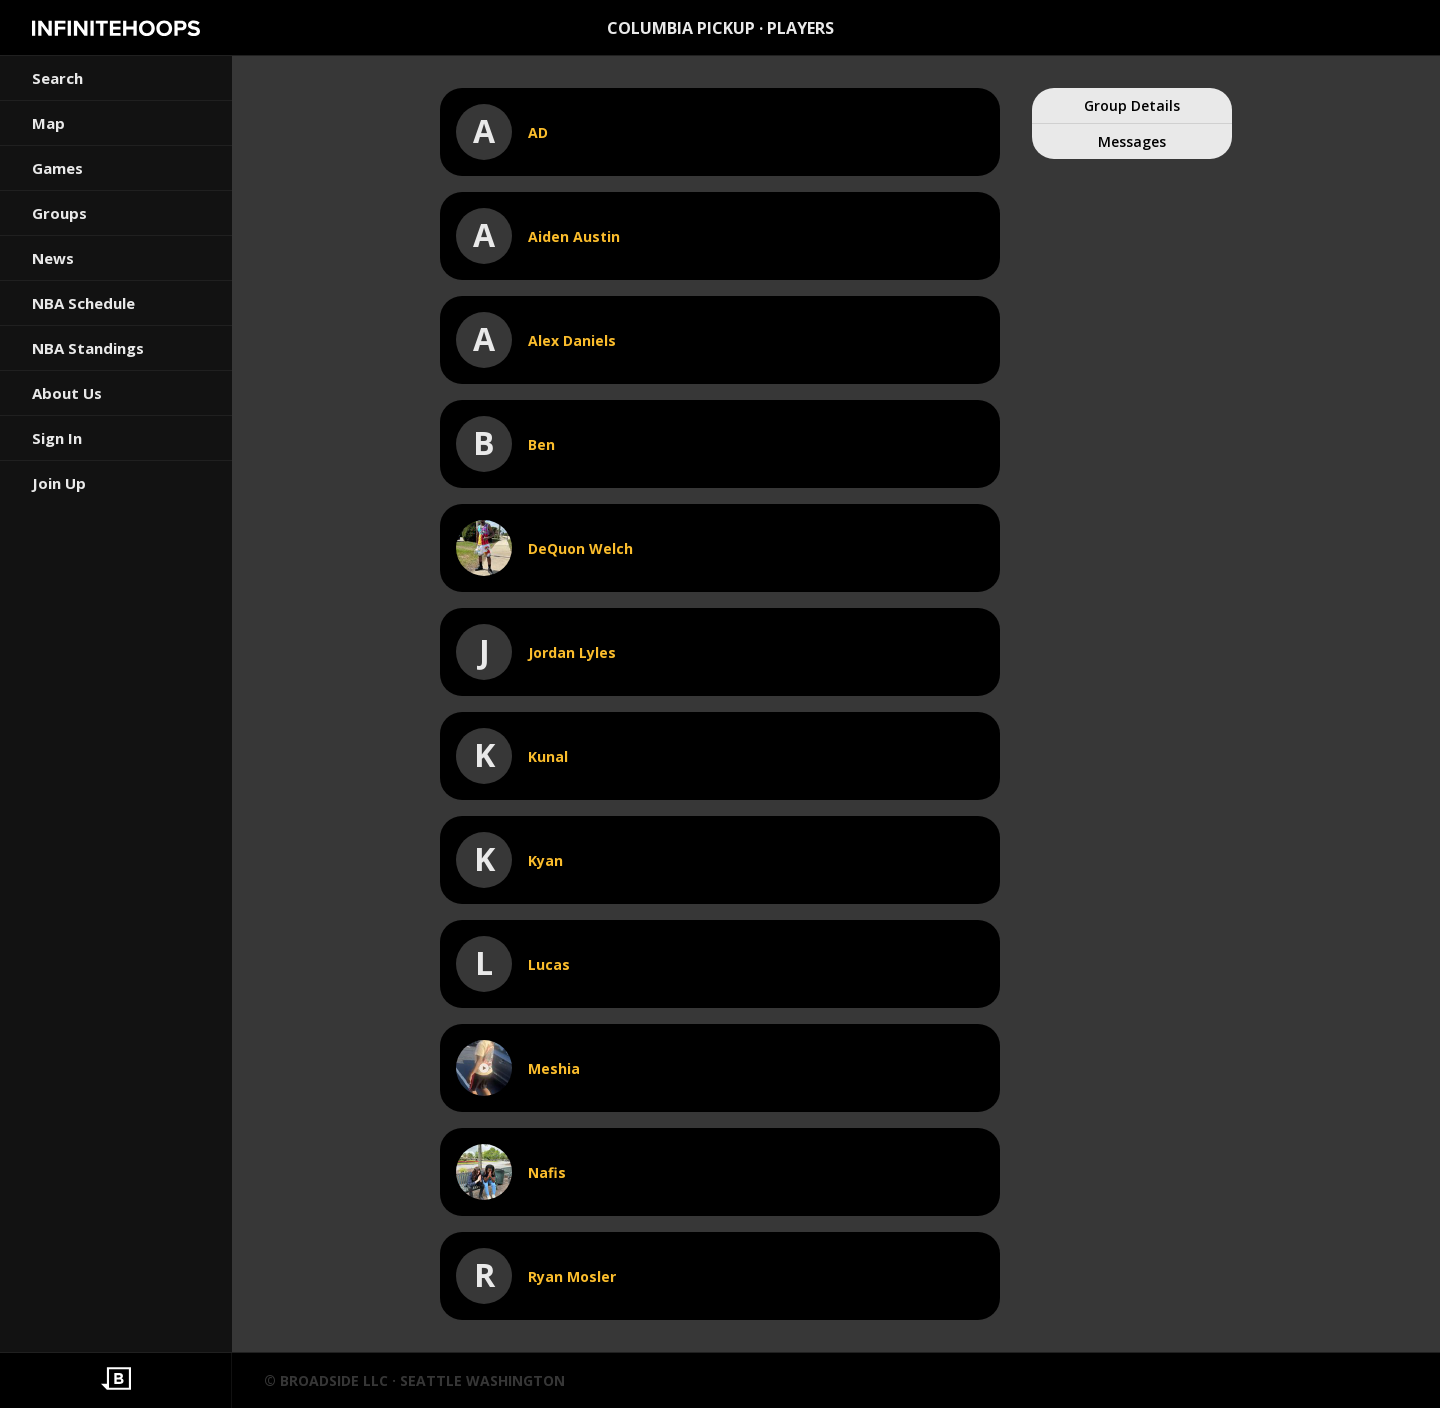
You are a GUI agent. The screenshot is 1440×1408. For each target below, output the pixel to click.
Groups (59, 213)
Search (57, 78)
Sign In (57, 438)
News (53, 258)
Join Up (59, 483)
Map (48, 123)
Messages (1132, 141)
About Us (67, 393)
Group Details (1132, 105)
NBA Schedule (83, 303)
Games (57, 168)
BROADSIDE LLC (334, 1380)
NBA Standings (88, 348)
